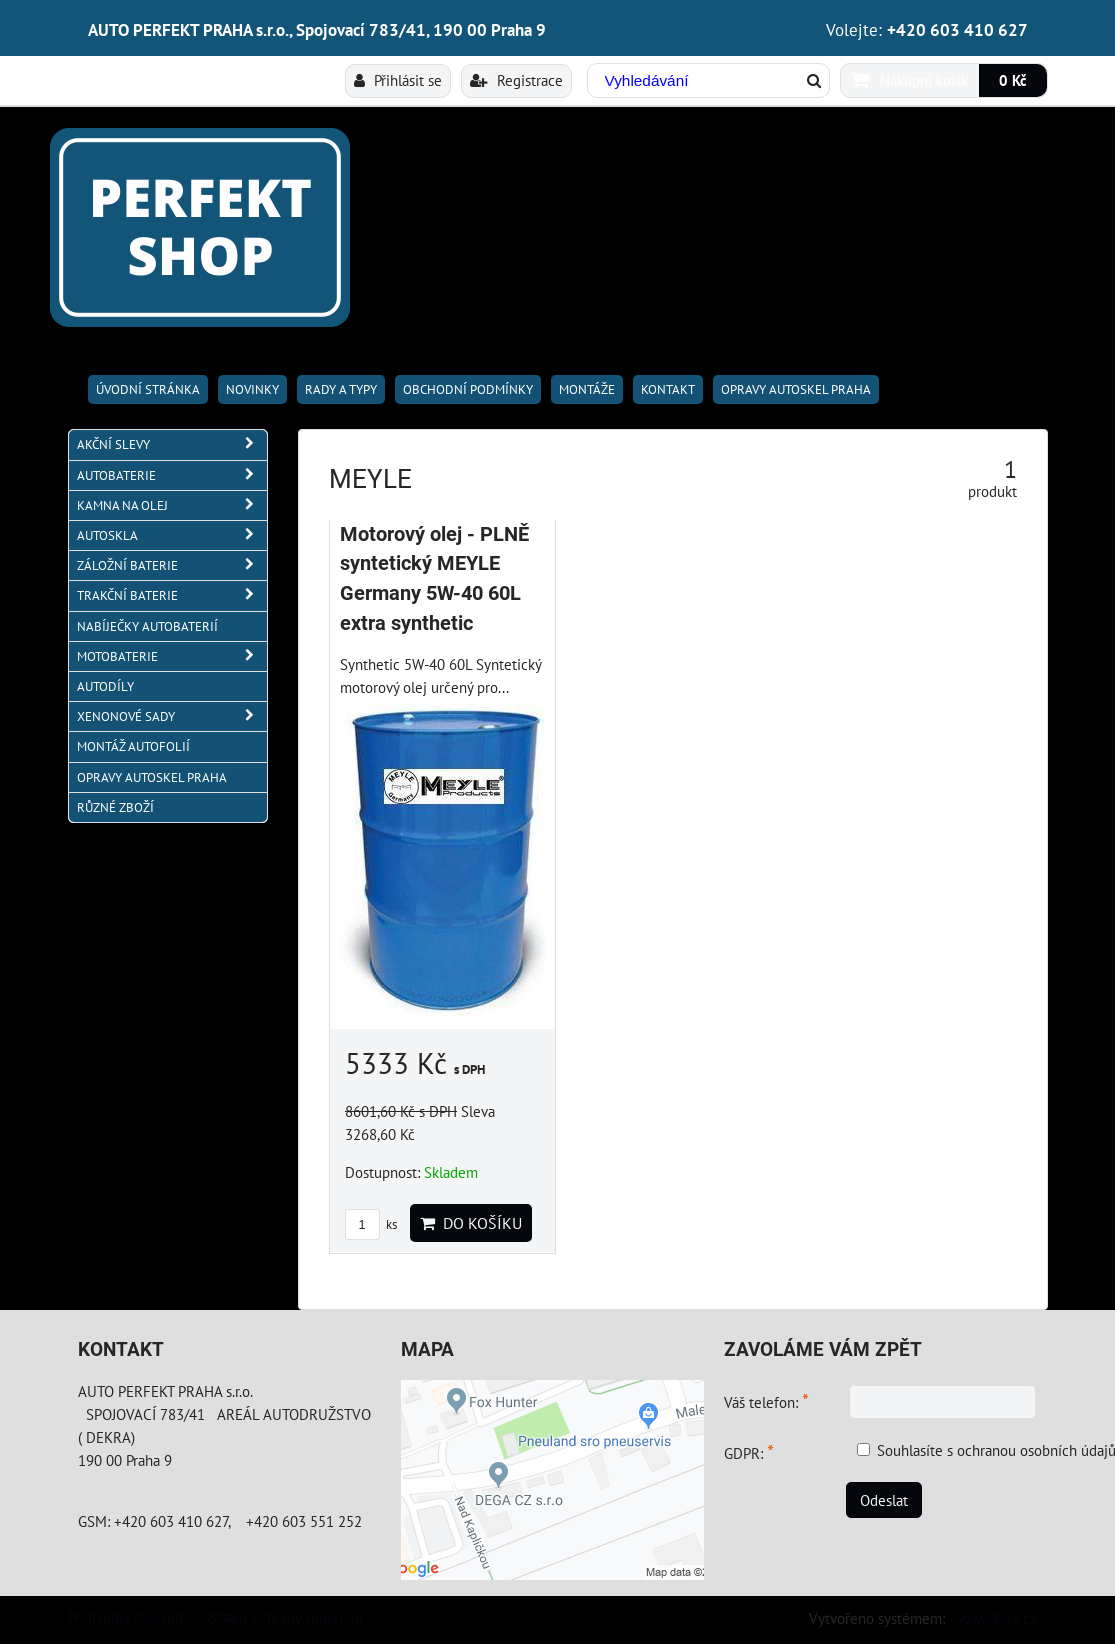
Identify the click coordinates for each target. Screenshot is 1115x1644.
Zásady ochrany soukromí (284, 1617)
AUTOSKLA (172, 535)
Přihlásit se (398, 80)
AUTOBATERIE (172, 475)
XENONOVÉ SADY (172, 716)
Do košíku (471, 1223)
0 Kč (1013, 80)
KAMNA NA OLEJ (172, 505)
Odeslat (884, 1500)
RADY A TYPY (341, 389)
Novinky (252, 389)
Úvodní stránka (148, 389)
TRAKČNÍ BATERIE (172, 595)
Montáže (587, 389)
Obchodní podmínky (468, 389)
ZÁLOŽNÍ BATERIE (172, 565)
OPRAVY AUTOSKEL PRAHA (796, 389)
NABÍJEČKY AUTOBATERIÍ (147, 626)
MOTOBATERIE (172, 656)
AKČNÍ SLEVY (172, 444)
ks (371, 1224)
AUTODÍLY (105, 686)
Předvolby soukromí (129, 1617)
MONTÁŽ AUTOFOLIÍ (133, 746)
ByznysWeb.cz (993, 1618)
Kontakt (668, 389)
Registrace (516, 80)
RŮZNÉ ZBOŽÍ (115, 807)
